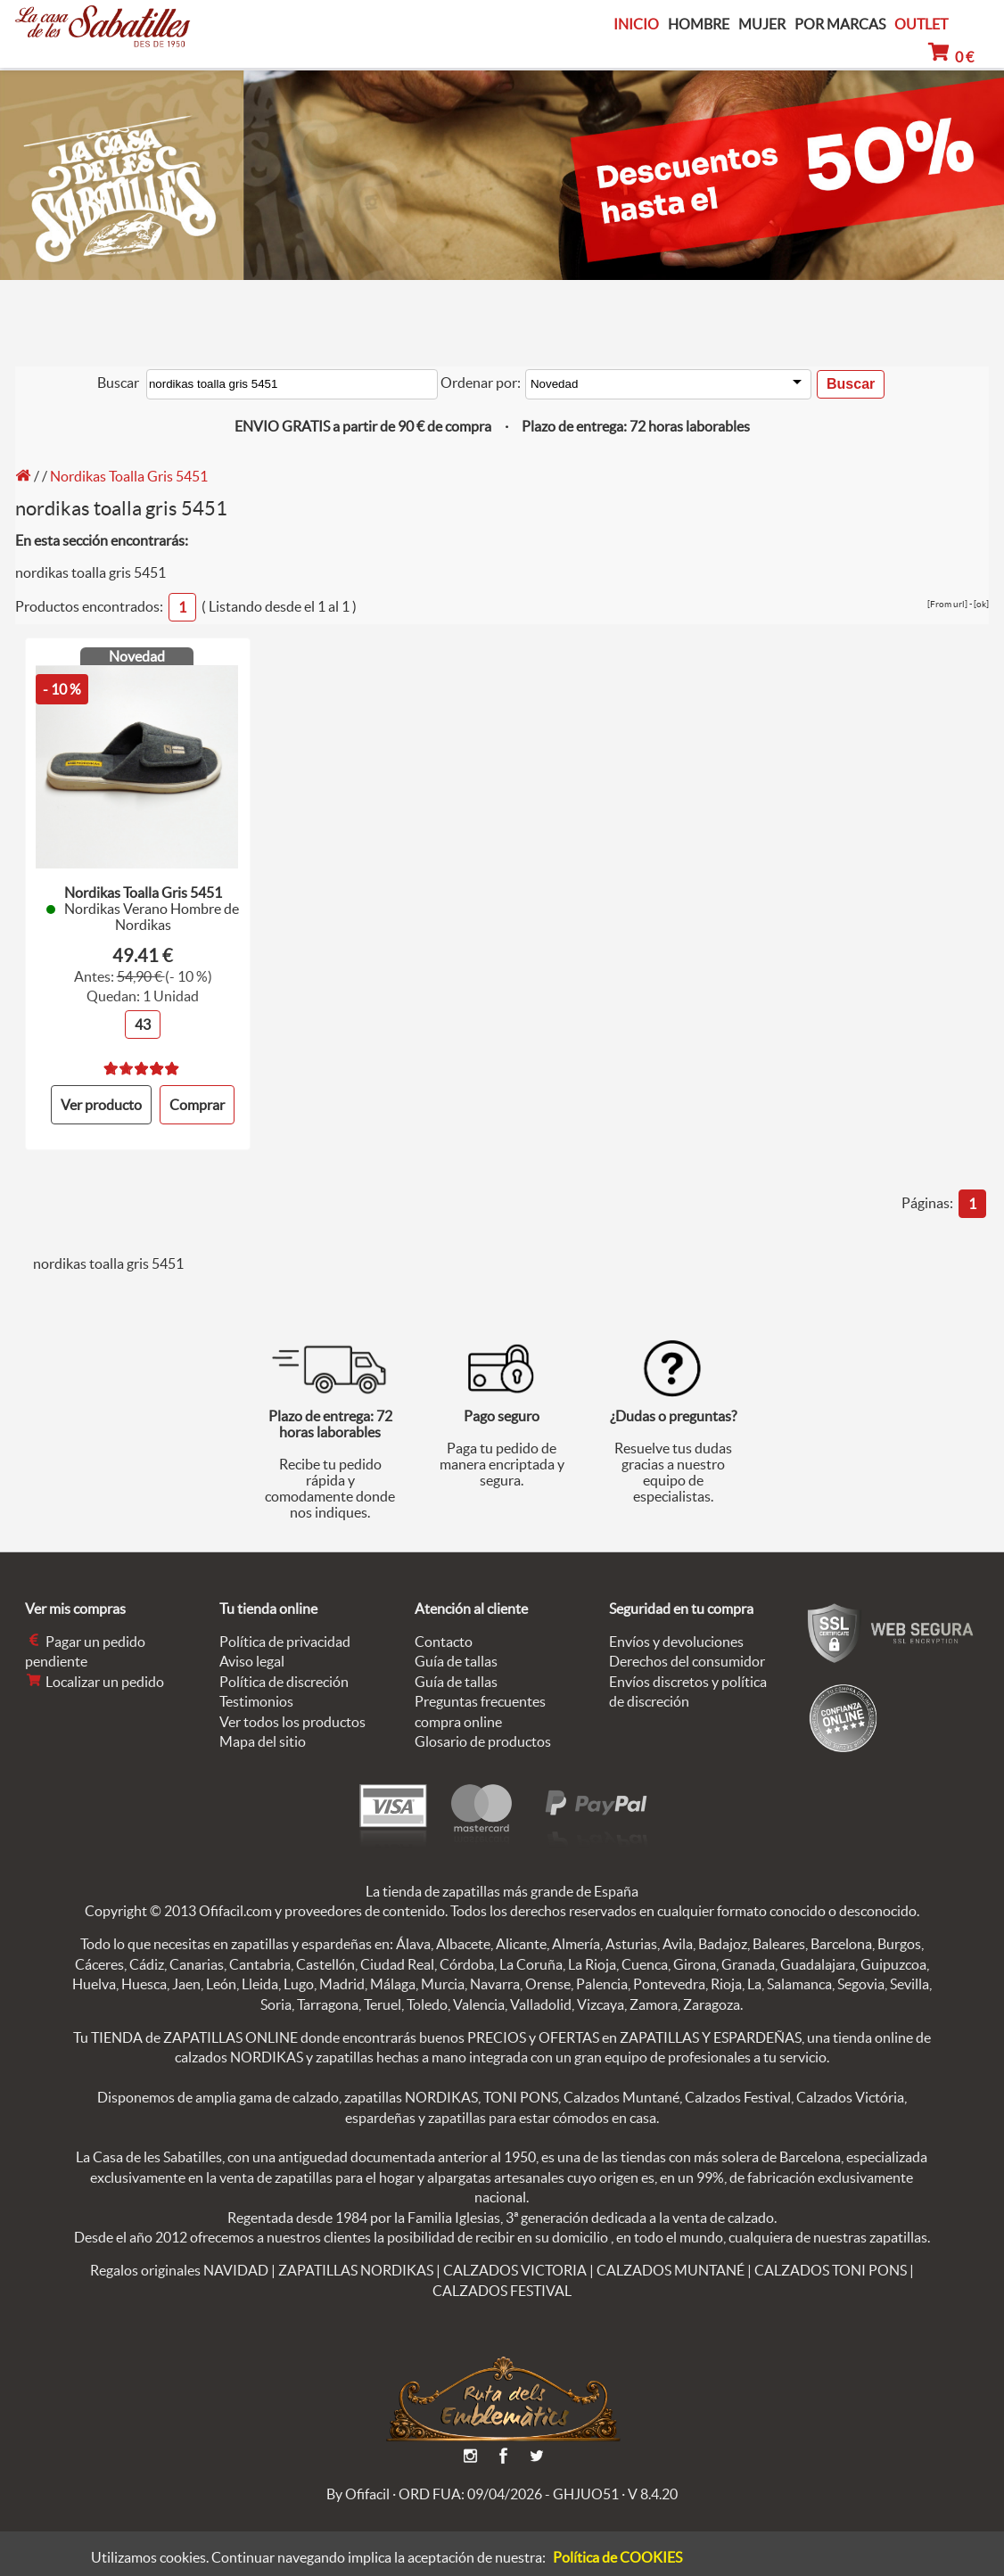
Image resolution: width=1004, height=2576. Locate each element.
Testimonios (256, 1700)
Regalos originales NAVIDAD (179, 2269)
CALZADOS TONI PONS (830, 2269)
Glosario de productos (483, 1740)
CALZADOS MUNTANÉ (671, 2269)
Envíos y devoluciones (676, 1641)
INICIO (636, 24)
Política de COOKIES (617, 2557)
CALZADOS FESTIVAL (502, 2289)
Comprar (197, 1104)
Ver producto (101, 1104)
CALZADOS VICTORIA (515, 2269)
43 (143, 1024)
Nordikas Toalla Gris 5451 (129, 476)
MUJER (762, 24)
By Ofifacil (358, 2492)
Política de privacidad (284, 1641)
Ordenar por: (480, 382)
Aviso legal (251, 1660)
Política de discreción (284, 1681)
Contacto (444, 1641)
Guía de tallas (456, 1660)
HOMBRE (698, 24)
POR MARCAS (839, 24)
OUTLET (921, 24)
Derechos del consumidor (687, 1660)
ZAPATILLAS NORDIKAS (355, 2269)
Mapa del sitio (262, 1740)
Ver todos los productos (292, 1720)
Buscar (118, 382)
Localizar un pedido (94, 1681)
